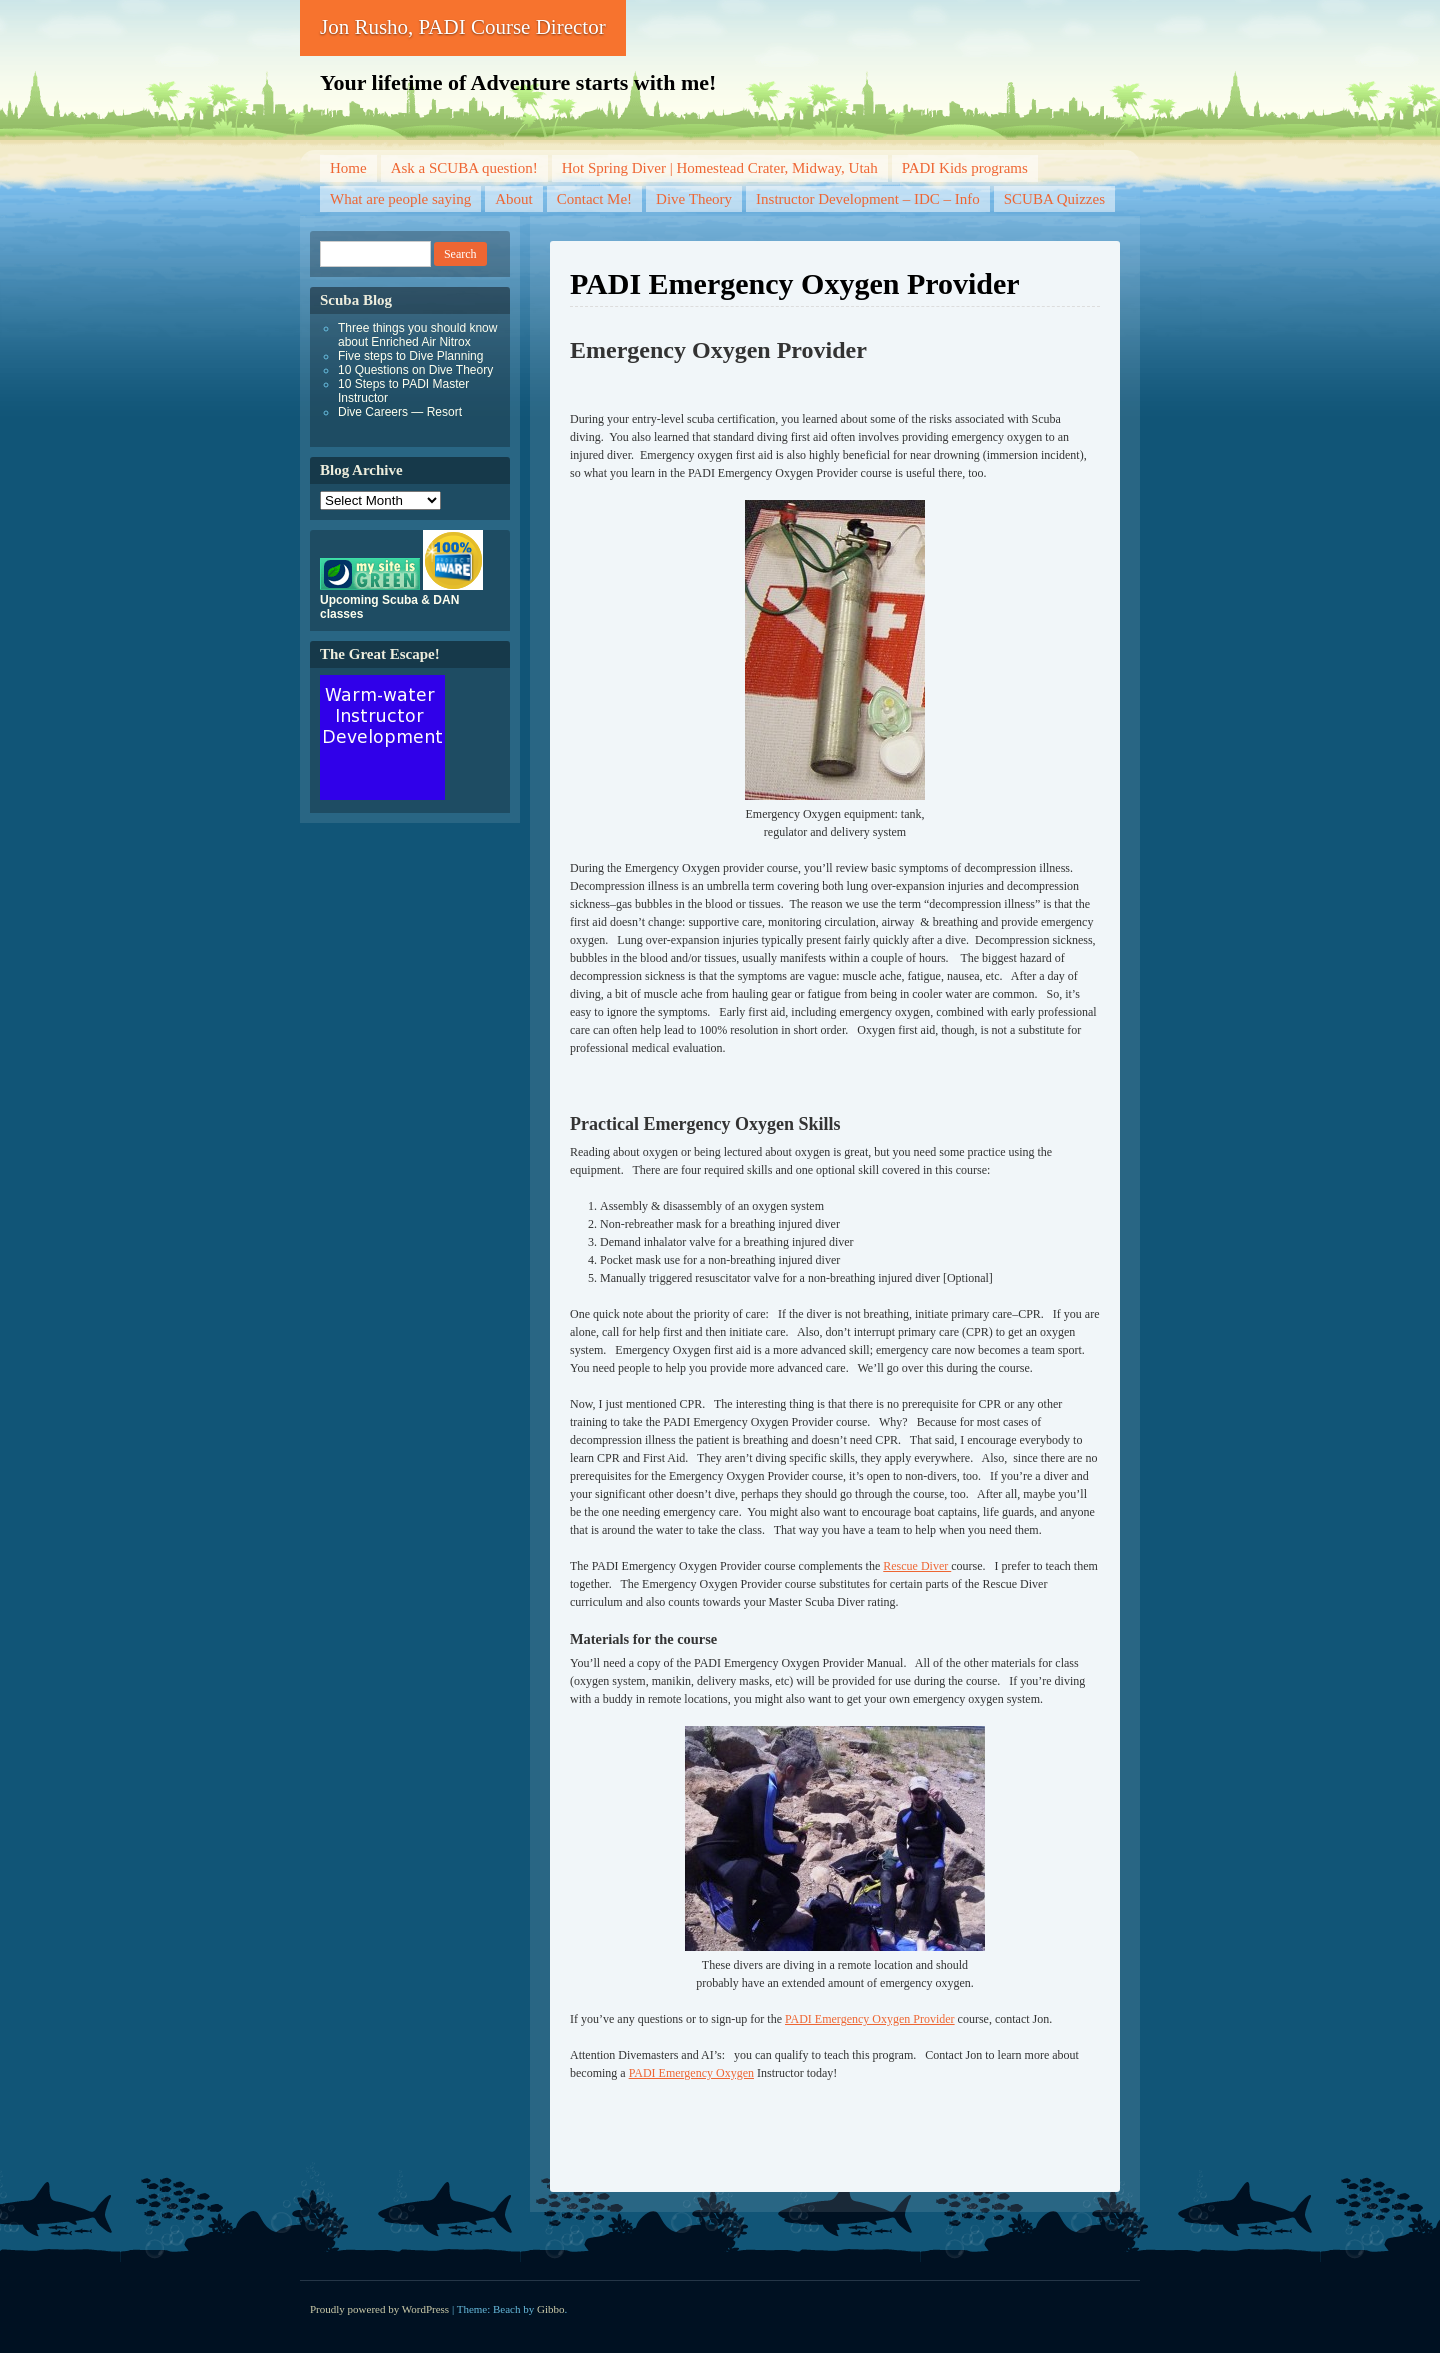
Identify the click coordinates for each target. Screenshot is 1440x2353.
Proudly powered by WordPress (379, 2309)
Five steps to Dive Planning (410, 356)
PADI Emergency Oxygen (691, 2073)
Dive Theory (694, 199)
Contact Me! (594, 199)
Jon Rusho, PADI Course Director (463, 27)
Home (348, 168)
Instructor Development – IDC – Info (868, 199)
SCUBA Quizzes (1054, 199)
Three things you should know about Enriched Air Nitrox (417, 335)
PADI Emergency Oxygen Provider (870, 2019)
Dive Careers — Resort (400, 412)
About (514, 199)
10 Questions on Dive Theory (415, 370)
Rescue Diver (917, 1566)
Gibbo (551, 2309)
